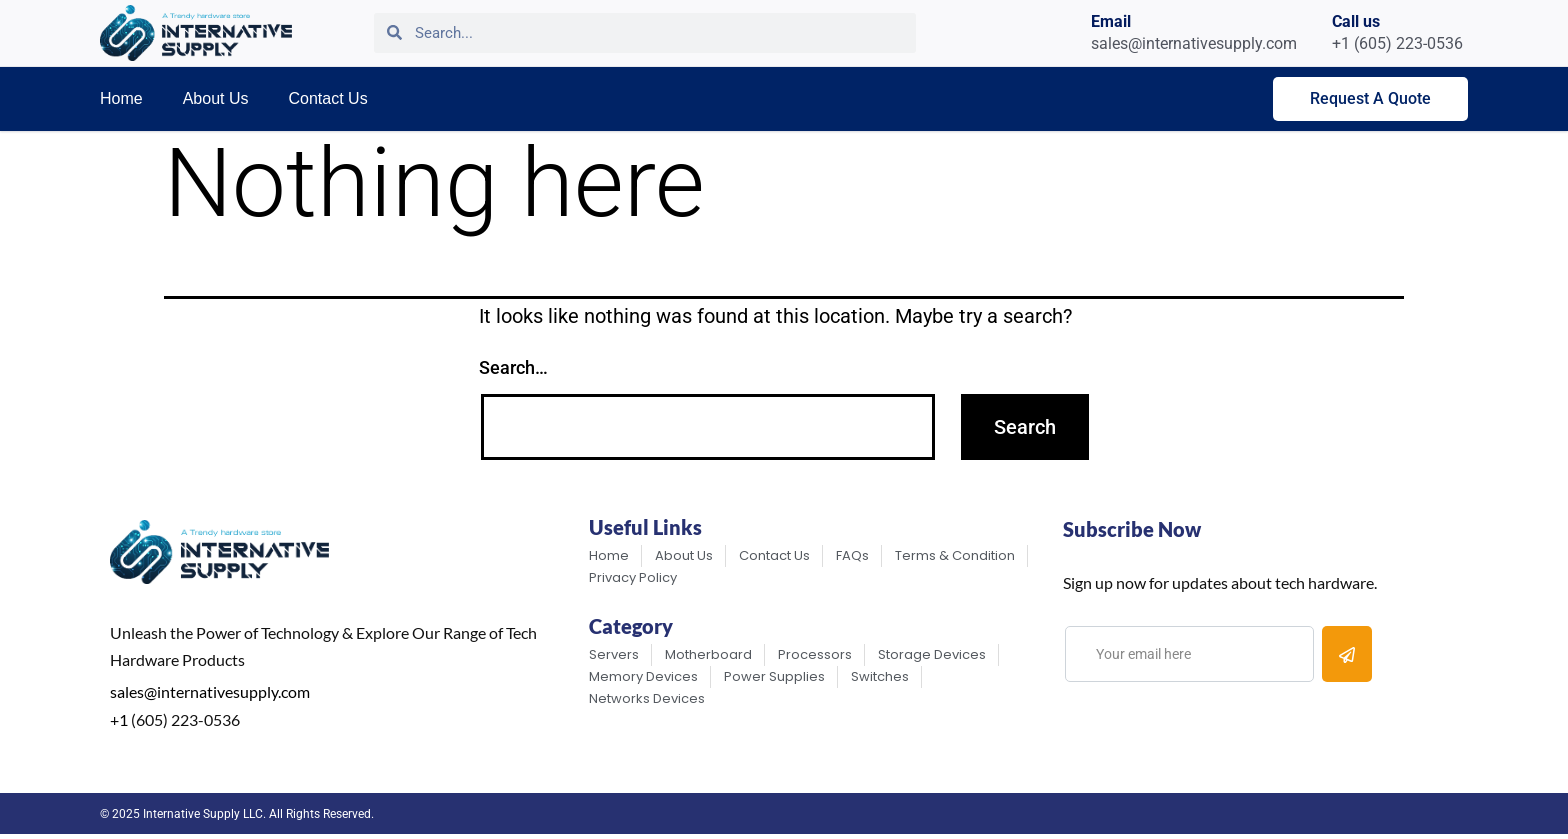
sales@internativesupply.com (210, 691)
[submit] (1347, 654)
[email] (1189, 654)
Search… (513, 367)
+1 (119, 719)
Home (121, 98)
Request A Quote (1370, 98)
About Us (216, 98)
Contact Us (328, 98)
